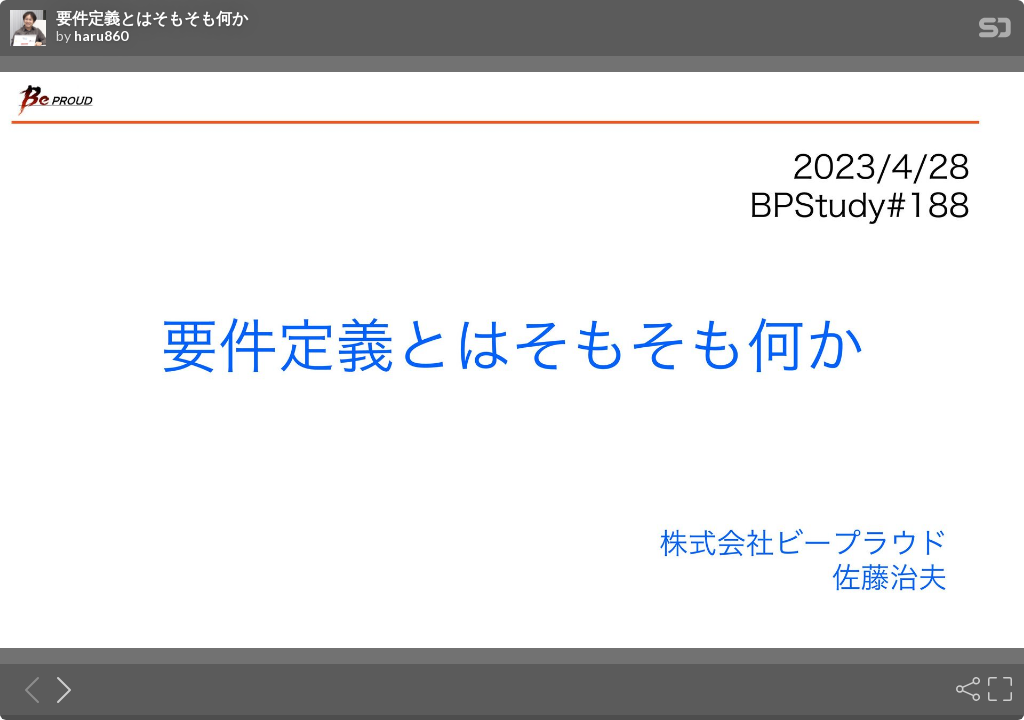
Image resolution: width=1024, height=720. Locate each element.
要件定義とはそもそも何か (152, 18)
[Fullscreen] (998, 689)
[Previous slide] (26, 689)
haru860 (101, 36)
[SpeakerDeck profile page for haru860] (28, 29)
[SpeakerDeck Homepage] (995, 31)
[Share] (966, 689)
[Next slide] (58, 689)
